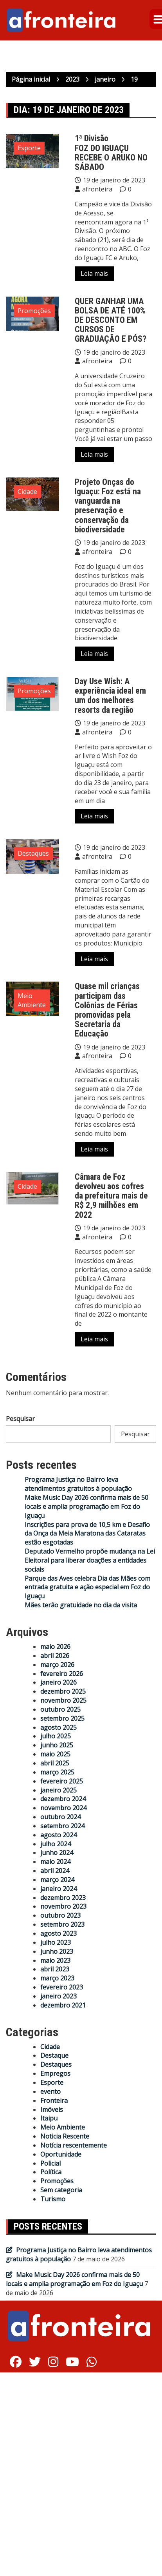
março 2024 (57, 1879)
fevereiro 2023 (61, 1987)
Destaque (54, 2055)
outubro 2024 (60, 1817)
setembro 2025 (62, 1718)
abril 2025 (54, 1763)
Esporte (29, 148)
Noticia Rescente (64, 2136)
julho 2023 (55, 1942)
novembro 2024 (63, 1808)
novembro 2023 (63, 1906)
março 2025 (57, 1772)
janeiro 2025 (58, 1790)
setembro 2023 (62, 1924)
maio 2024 (55, 1861)
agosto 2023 (58, 1933)
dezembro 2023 (63, 1897)
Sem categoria (61, 2190)
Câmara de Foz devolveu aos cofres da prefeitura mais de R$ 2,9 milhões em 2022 (111, 1196)
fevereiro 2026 (61, 1673)
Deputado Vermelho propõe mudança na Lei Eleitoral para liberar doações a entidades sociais (90, 1560)
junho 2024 (56, 1852)
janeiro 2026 (58, 1682)
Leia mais (94, 273)
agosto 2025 (58, 1727)
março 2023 (57, 1978)
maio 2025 (55, 1754)
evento (50, 2091)
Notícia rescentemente (73, 2145)
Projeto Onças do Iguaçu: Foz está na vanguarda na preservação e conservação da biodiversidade (108, 505)
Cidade (27, 491)
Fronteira (54, 2100)
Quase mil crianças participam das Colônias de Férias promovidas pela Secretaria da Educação (107, 1009)
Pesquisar (20, 1418)
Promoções (34, 310)
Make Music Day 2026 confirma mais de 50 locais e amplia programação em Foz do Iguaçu (86, 1506)
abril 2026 (54, 1655)
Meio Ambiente (32, 1000)
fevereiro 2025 (61, 1781)
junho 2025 (56, 1745)
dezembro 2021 (63, 2005)
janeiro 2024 (58, 1888)
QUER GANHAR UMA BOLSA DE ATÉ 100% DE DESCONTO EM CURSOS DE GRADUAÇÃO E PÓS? (110, 320)
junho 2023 (56, 1951)
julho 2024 (55, 1844)
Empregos (55, 2073)
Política (50, 2172)
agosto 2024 (58, 1835)
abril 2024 (54, 1870)
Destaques (33, 853)
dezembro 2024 (63, 1798)
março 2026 (57, 1664)
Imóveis (51, 2109)
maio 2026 (55, 1646)
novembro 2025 (63, 1700)
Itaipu (49, 2118)
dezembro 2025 (63, 1691)
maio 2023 (55, 1960)
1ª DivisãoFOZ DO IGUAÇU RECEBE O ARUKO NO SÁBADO (111, 152)
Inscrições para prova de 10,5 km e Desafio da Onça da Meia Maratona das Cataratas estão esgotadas (87, 1533)
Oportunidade (60, 2154)
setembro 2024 (62, 1826)
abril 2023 (54, 1969)
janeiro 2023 (58, 1996)
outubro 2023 (60, 1915)
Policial (50, 2163)
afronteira (97, 189)
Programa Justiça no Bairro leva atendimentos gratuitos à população (78, 1484)
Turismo (52, 2199)
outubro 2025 (60, 1709)
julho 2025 (55, 1736)
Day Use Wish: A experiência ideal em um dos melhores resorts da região (110, 695)
